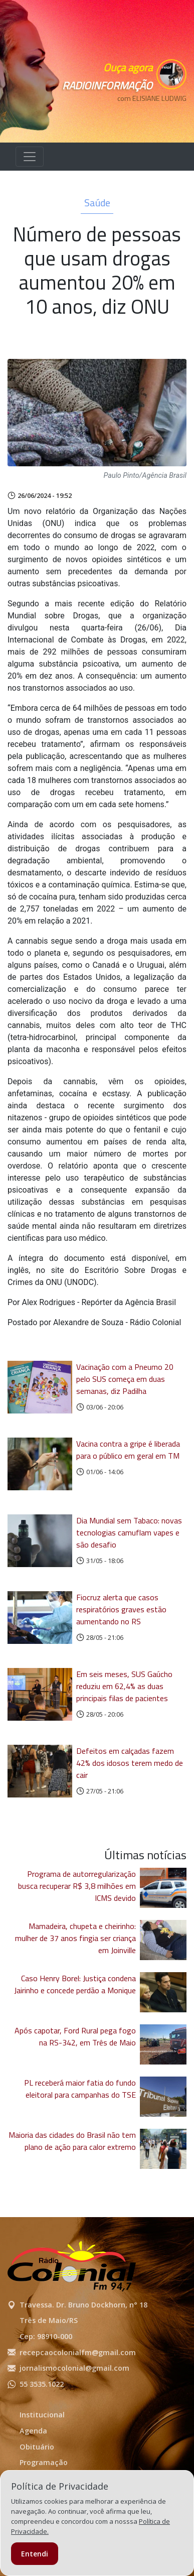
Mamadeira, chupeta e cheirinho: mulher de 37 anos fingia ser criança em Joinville (75, 1938)
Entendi (34, 2553)
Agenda (33, 2430)
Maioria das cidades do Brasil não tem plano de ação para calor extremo (72, 2141)
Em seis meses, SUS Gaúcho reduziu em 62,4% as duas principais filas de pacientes (124, 1686)
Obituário (37, 2447)
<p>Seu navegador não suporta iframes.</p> (141, 115)
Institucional (42, 2414)
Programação (44, 2462)
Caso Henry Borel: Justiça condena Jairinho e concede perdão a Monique (75, 1984)
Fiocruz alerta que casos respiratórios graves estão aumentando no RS (121, 1609)
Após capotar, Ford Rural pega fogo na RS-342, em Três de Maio (75, 2036)
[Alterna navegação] (30, 157)
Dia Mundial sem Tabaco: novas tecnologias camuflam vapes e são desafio (129, 1532)
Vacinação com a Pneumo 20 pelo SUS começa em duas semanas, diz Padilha (124, 1379)
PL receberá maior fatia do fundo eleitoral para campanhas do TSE (80, 2089)
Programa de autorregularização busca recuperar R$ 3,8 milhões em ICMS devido (77, 1886)
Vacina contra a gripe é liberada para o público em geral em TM (128, 1450)
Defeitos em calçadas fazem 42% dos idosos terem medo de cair (129, 1763)
